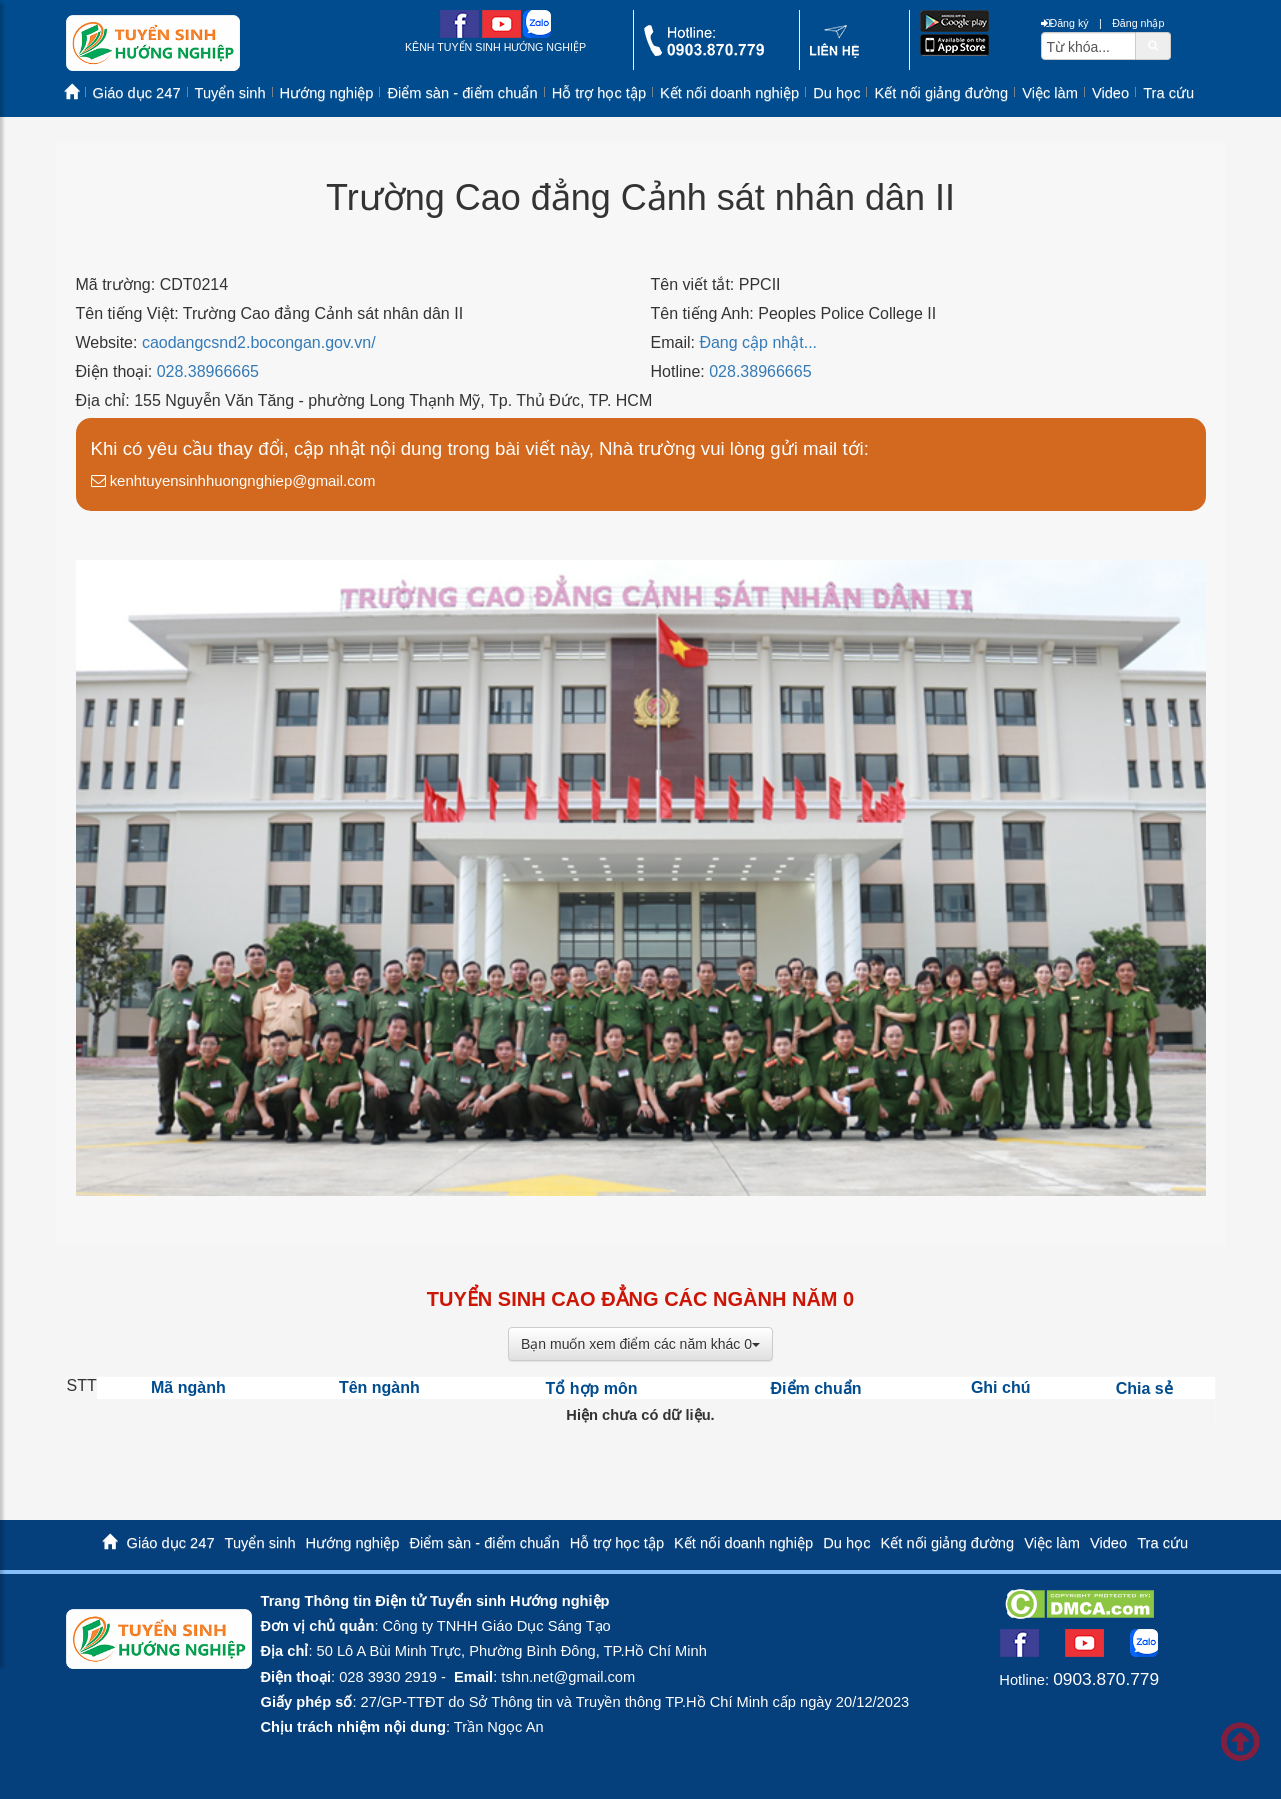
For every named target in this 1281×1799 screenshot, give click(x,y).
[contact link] (834, 54)
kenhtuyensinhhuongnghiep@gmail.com (233, 480)
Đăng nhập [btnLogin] (1138, 23)
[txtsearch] (1088, 46)
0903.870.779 (1106, 1679)
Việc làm (1050, 93)
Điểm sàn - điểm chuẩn (462, 93)
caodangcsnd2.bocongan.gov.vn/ (259, 342)
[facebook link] (459, 34)
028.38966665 (208, 371)
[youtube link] (501, 34)
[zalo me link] (537, 34)
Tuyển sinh (230, 93)
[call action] (704, 52)
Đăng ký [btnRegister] (1065, 23)
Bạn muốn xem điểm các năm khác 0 (640, 1344)
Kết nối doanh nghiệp (729, 93)
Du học (836, 93)
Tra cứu (1168, 93)
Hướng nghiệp (327, 93)
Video (1110, 93)
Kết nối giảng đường (941, 93)
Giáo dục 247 (137, 93)
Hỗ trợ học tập (599, 93)
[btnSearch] (1153, 45)
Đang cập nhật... (758, 342)
